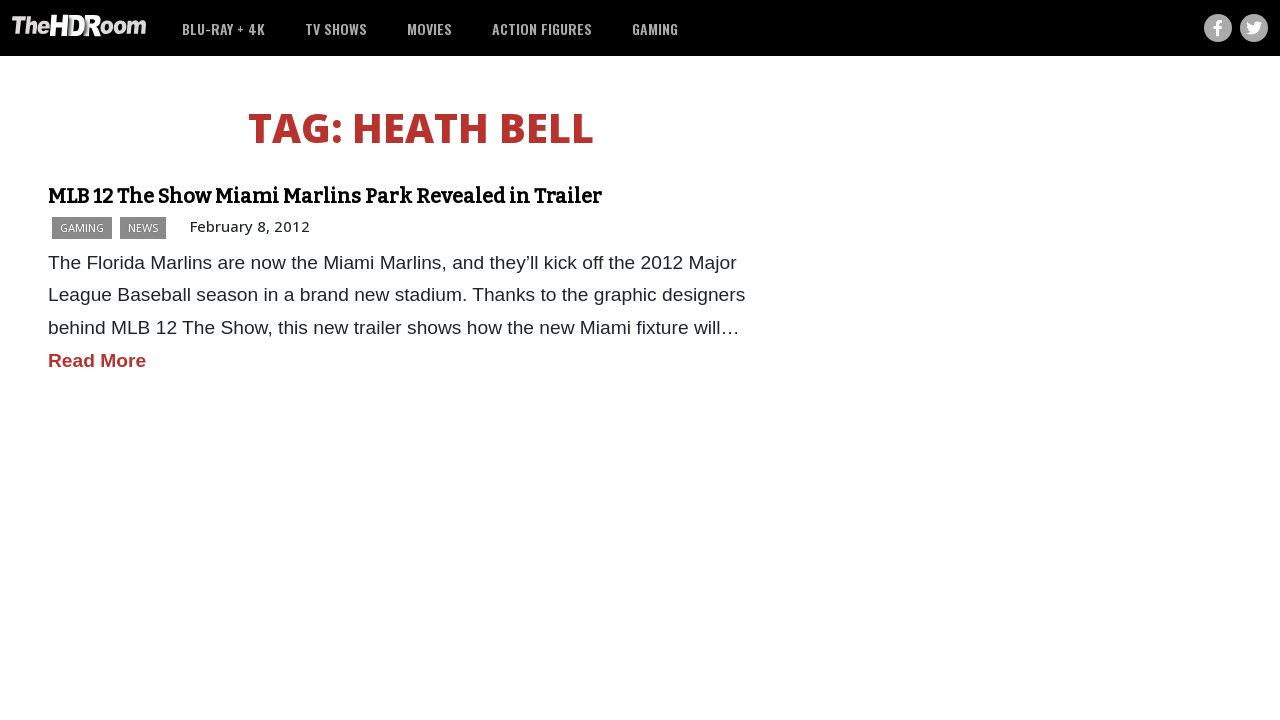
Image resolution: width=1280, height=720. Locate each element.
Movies (429, 28)
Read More (97, 360)
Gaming (655, 28)
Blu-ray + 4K (223, 28)
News (143, 227)
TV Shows (336, 28)
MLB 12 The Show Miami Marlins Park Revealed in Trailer (325, 196)
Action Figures (542, 28)
